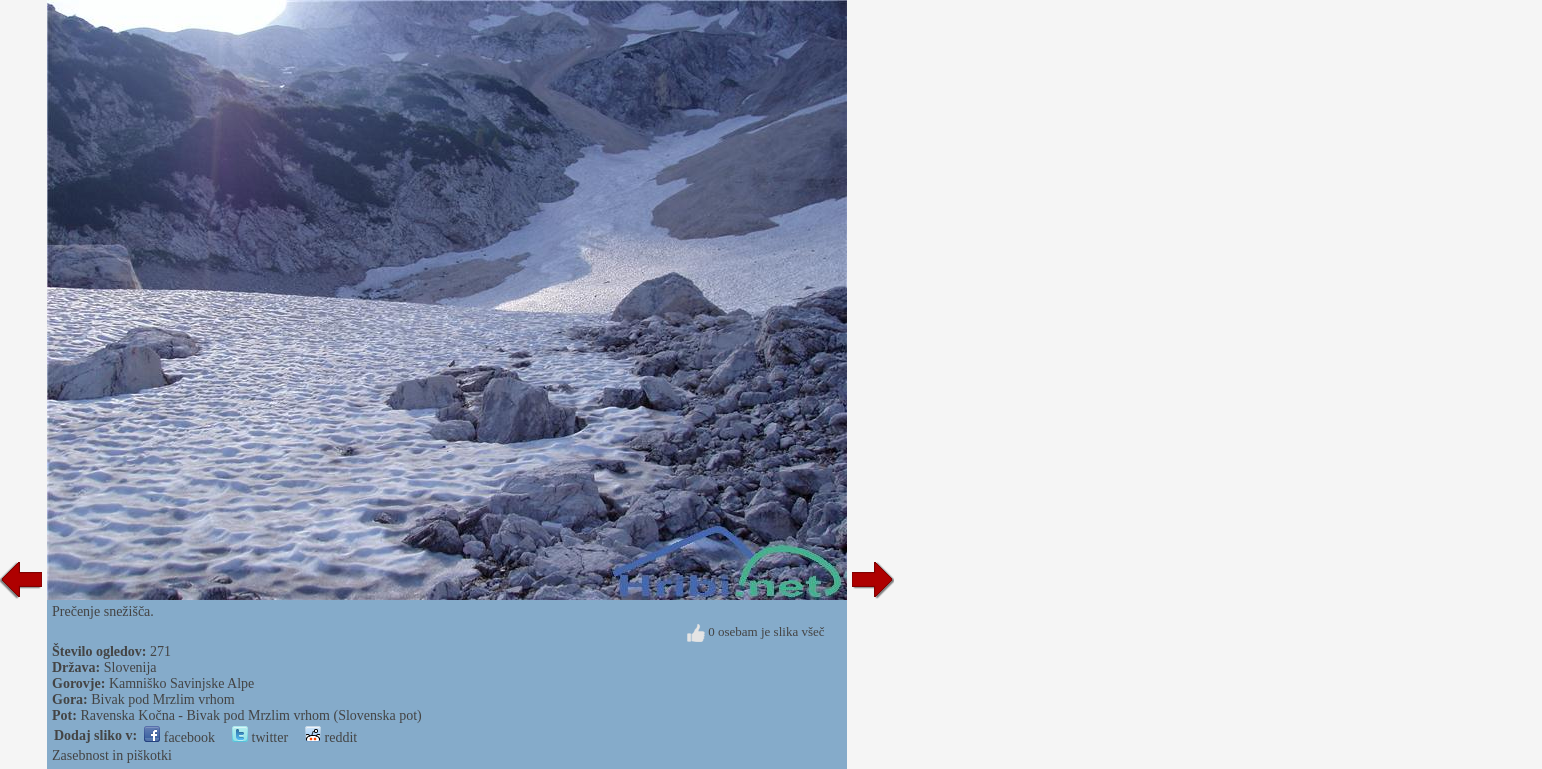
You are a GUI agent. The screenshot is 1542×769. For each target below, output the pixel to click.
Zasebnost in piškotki (112, 755)
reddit (331, 737)
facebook (179, 737)
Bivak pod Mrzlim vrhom (163, 699)
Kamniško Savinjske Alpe (181, 683)
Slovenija (130, 667)
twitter (260, 737)
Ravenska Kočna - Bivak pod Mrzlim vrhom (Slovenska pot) (250, 715)
